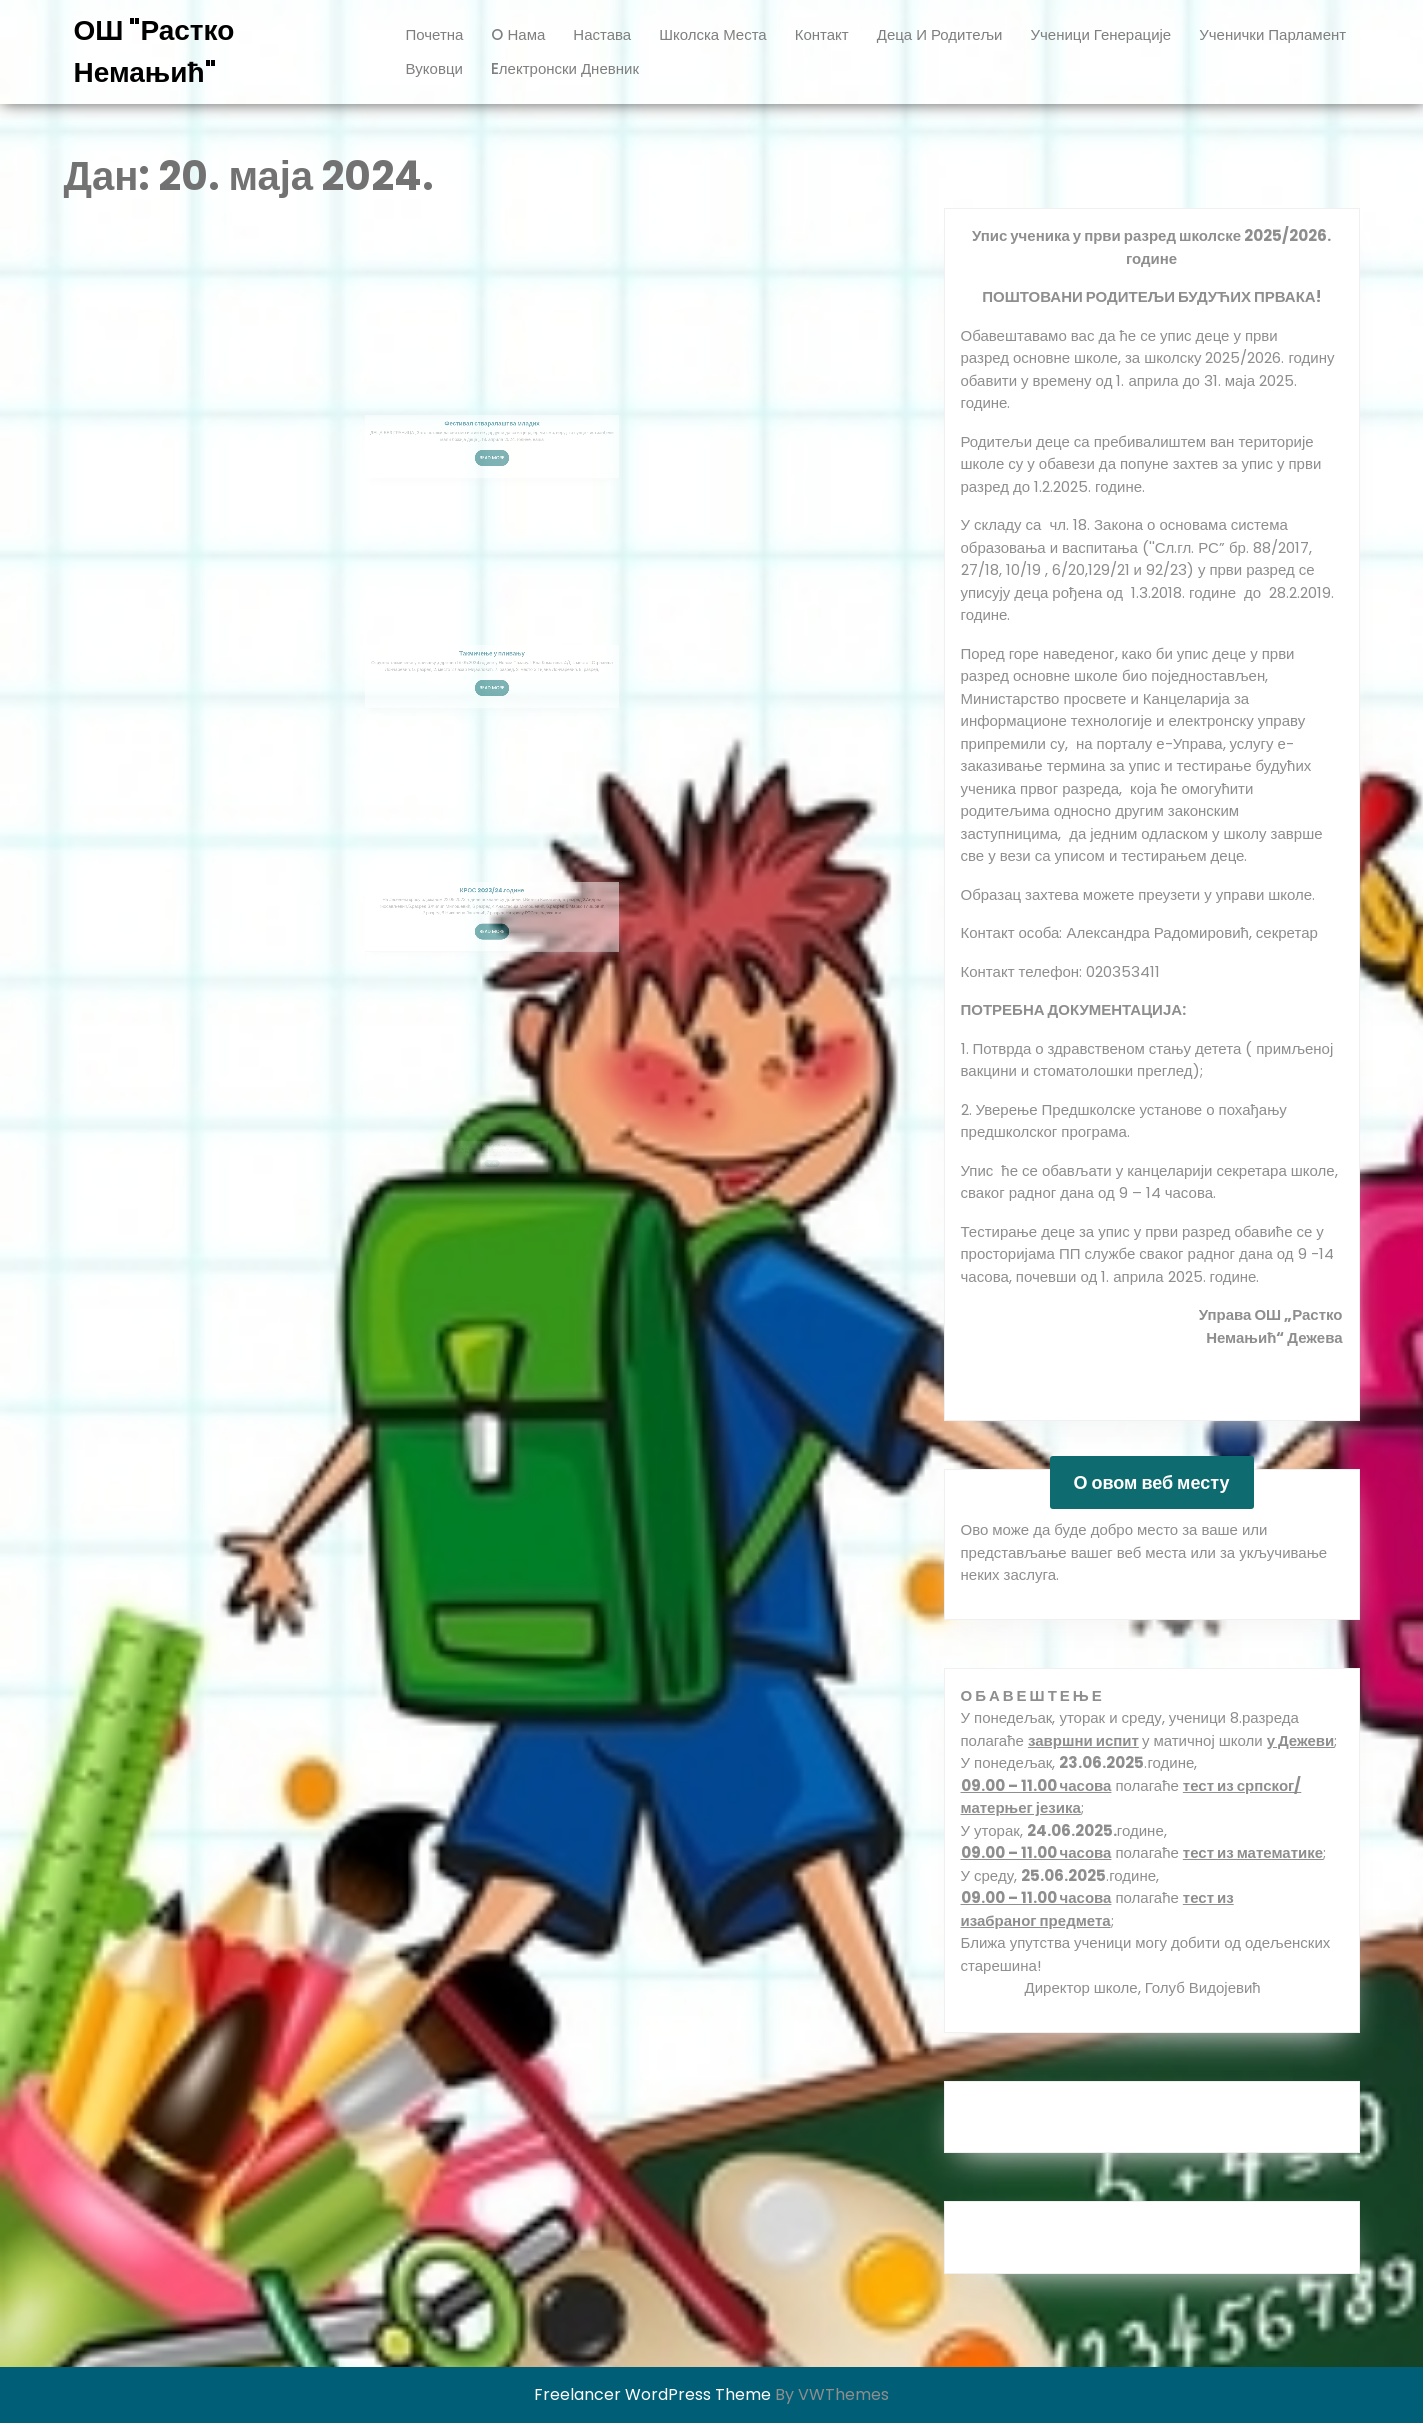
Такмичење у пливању (492, 672)
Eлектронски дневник (565, 68)
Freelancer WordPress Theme (652, 2394)
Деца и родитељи (940, 34)
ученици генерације (1100, 34)
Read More (493, 467)
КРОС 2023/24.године (491, 911)
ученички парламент (1272, 34)
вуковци (434, 68)
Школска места (713, 34)
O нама (518, 34)
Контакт (822, 34)
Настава (602, 34)
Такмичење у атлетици (491, 1135)
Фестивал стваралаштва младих (491, 443)
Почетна (435, 34)
